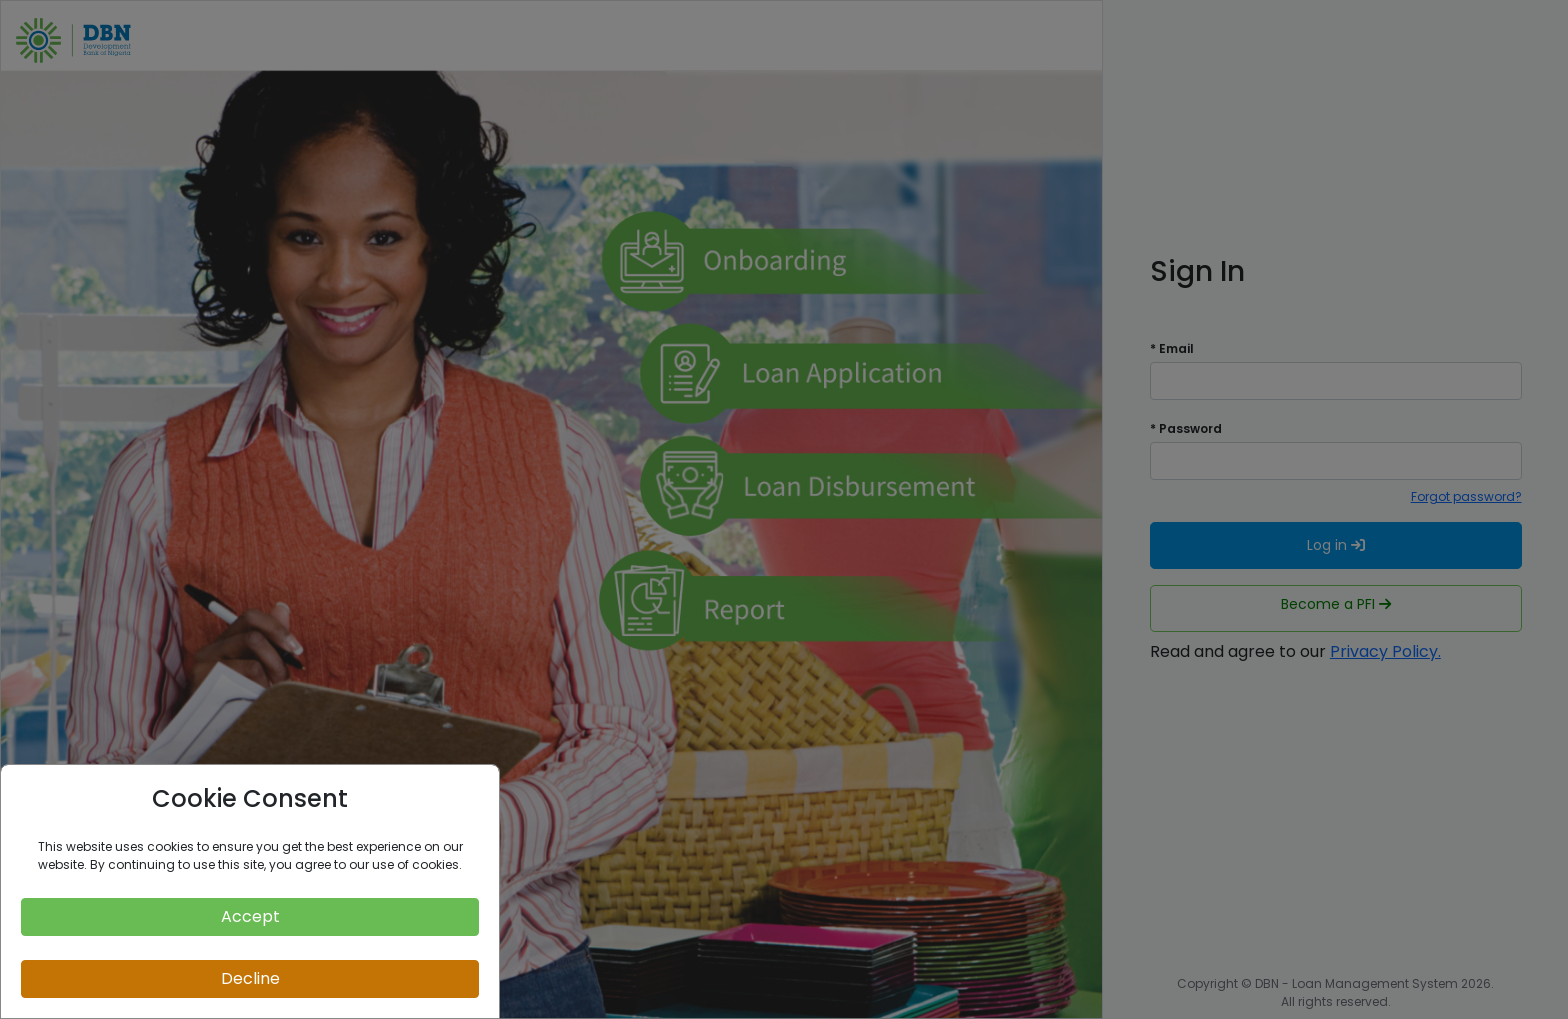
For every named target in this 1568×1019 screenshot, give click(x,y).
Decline (250, 978)
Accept (250, 916)
